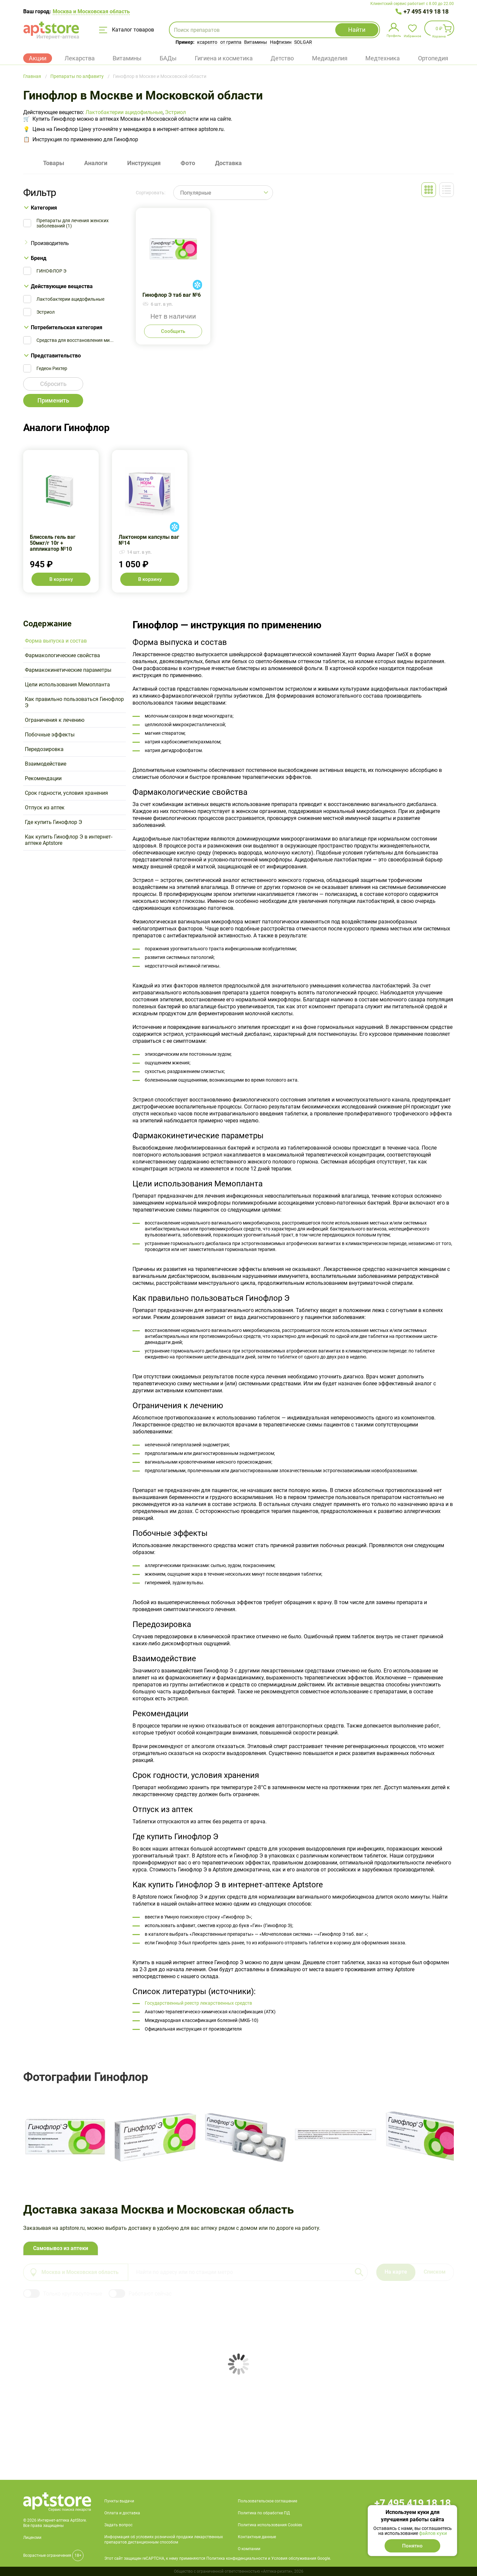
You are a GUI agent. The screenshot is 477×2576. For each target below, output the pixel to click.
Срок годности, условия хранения (66, 793)
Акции (37, 58)
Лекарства (80, 58)
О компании (249, 2548)
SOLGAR (303, 42)
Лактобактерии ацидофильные (124, 112)
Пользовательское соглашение (267, 2501)
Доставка (228, 162)
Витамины (255, 42)
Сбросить (53, 383)
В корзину (61, 579)
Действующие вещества (62, 286)
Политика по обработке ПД (264, 2513)
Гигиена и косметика (224, 58)
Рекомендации (43, 778)
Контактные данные (257, 2537)
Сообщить (173, 331)
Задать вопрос (118, 2525)
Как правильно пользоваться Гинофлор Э (74, 702)
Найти (356, 29)
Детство (282, 58)
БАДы (168, 58)
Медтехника (382, 58)
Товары (53, 162)
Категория (44, 208)
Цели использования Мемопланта (67, 684)
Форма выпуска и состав (56, 641)
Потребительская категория (66, 327)
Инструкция (144, 162)
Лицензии (32, 2537)
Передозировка (44, 749)
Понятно (412, 2546)
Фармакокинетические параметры (68, 670)
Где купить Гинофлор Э (53, 822)
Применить (53, 400)
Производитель (50, 243)
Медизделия (329, 58)
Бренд (38, 258)
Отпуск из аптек (45, 807)
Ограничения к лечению (54, 720)
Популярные (195, 193)
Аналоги (95, 162)
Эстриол (175, 112)
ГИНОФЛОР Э (51, 271)
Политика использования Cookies (270, 2525)
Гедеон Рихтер (51, 368)
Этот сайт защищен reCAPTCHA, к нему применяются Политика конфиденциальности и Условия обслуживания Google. (217, 2558)
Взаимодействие (45, 764)
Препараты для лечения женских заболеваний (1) (72, 223)
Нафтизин (281, 42)
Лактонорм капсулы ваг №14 (149, 521)
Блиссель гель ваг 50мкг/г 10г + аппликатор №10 (61, 521)
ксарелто (207, 42)
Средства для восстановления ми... (75, 340)
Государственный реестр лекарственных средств (198, 2003)
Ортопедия (433, 58)
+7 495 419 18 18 (426, 11)
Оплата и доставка (122, 2513)
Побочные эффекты (50, 734)
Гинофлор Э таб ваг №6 (173, 276)
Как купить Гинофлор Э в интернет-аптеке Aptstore (68, 840)
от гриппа (230, 42)
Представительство (56, 355)
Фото (188, 162)
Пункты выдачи (119, 2501)
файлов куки (433, 2533)
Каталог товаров (126, 30)
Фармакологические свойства (62, 655)
